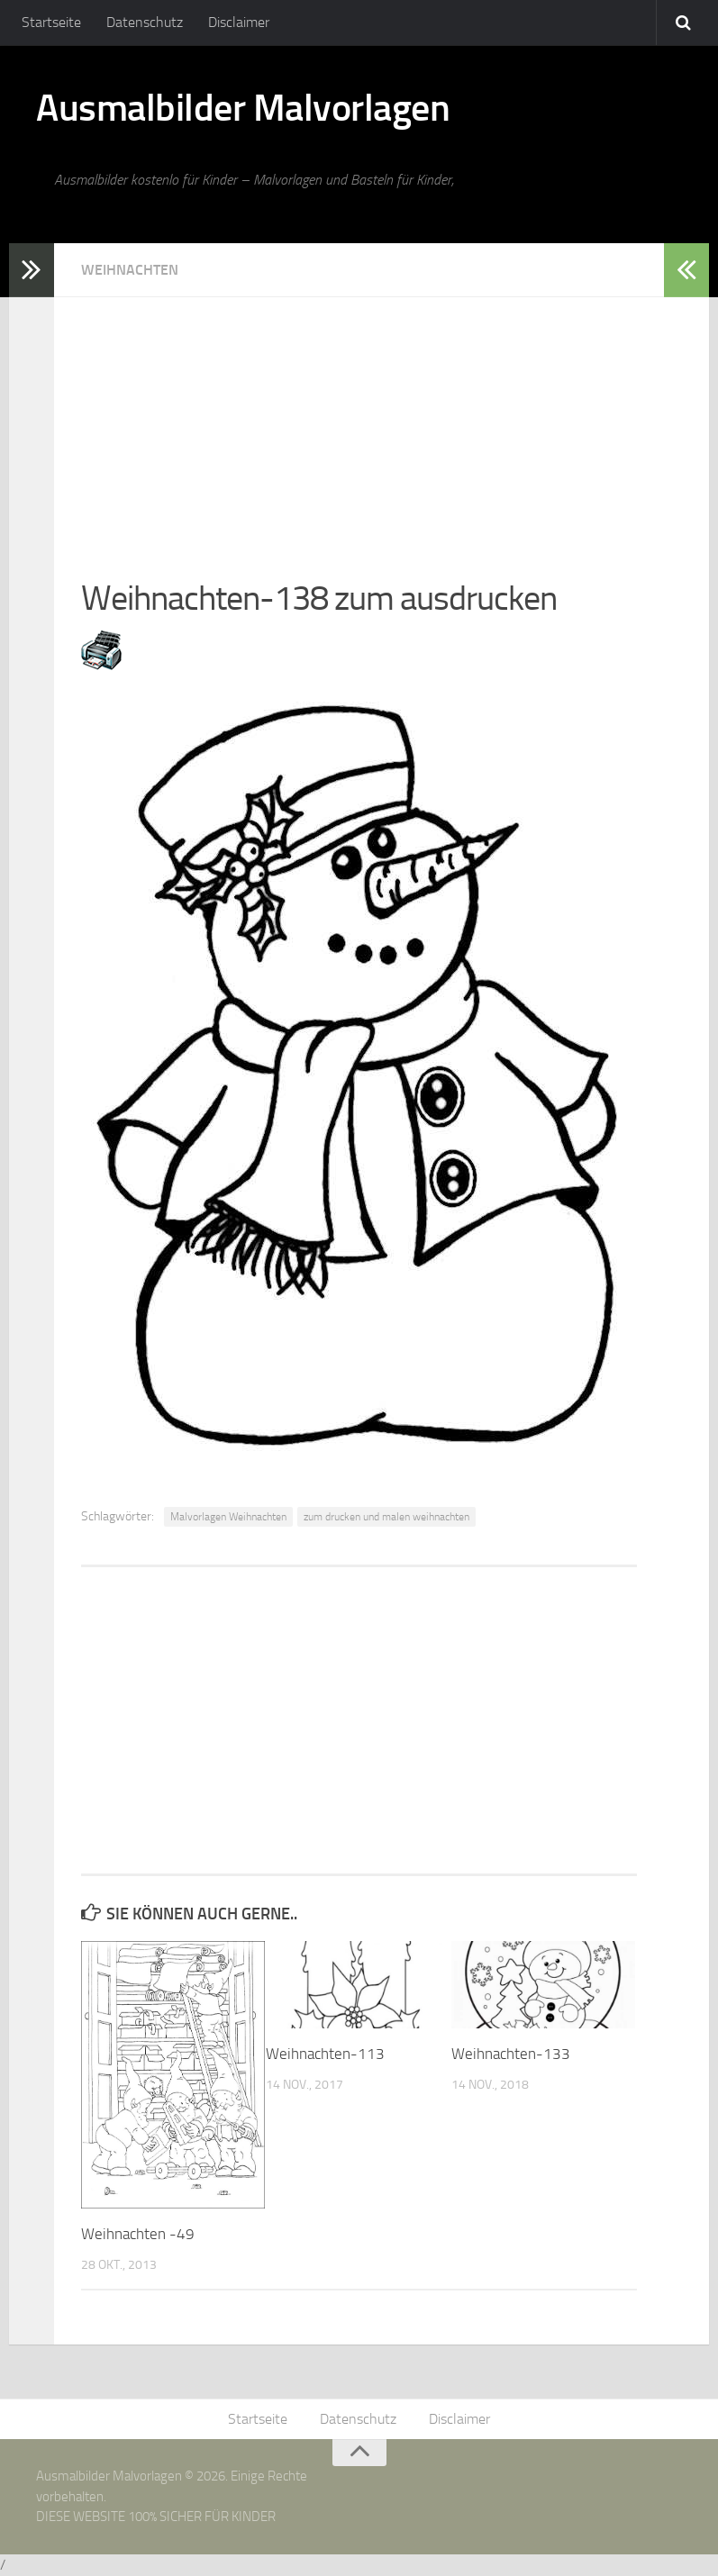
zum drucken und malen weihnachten (386, 1516)
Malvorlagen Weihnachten (228, 1516)
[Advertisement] (359, 423)
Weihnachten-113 (325, 2054)
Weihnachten (129, 269)
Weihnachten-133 (510, 2054)
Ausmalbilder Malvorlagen (243, 108)
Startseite (51, 22)
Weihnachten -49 (138, 2234)
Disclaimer (238, 22)
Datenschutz (144, 22)
